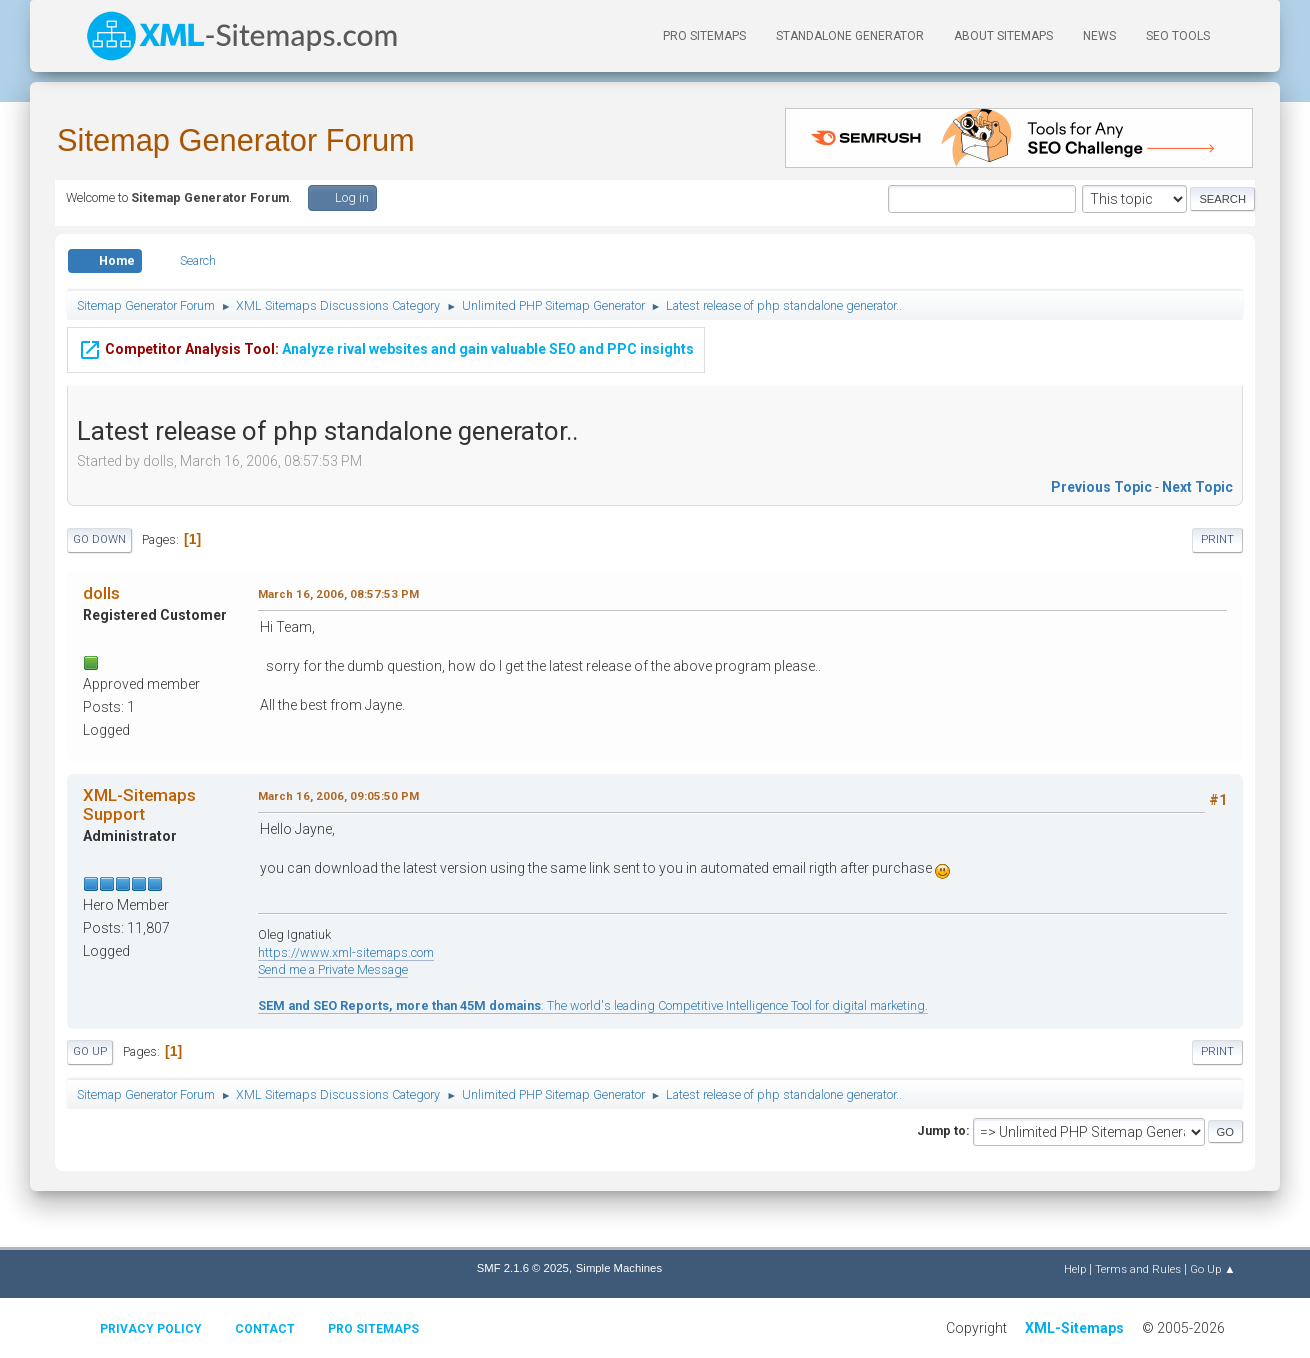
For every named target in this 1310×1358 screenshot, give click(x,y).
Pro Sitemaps (373, 1329)
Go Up (90, 1051)
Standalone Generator (850, 36)
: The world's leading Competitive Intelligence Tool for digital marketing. (593, 1005)
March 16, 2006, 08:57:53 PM (338, 594)
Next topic (1197, 487)
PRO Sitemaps (704, 36)
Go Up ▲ (1212, 1269)
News (1099, 36)
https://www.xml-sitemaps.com (346, 952)
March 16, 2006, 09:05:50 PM (338, 796)
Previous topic (1101, 487)
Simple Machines (619, 1268)
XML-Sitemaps (1074, 1328)
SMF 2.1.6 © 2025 (523, 1268)
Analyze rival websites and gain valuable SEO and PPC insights (386, 346)
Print (1217, 539)
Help (1075, 1269)
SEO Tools (1178, 36)
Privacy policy (151, 1329)
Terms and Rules (1138, 1269)
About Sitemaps (1003, 36)
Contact (265, 1329)
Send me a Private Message (333, 969)
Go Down (99, 539)
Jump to (941, 1130)
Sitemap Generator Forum (236, 140)
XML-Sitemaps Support (139, 804)
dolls (101, 593)
